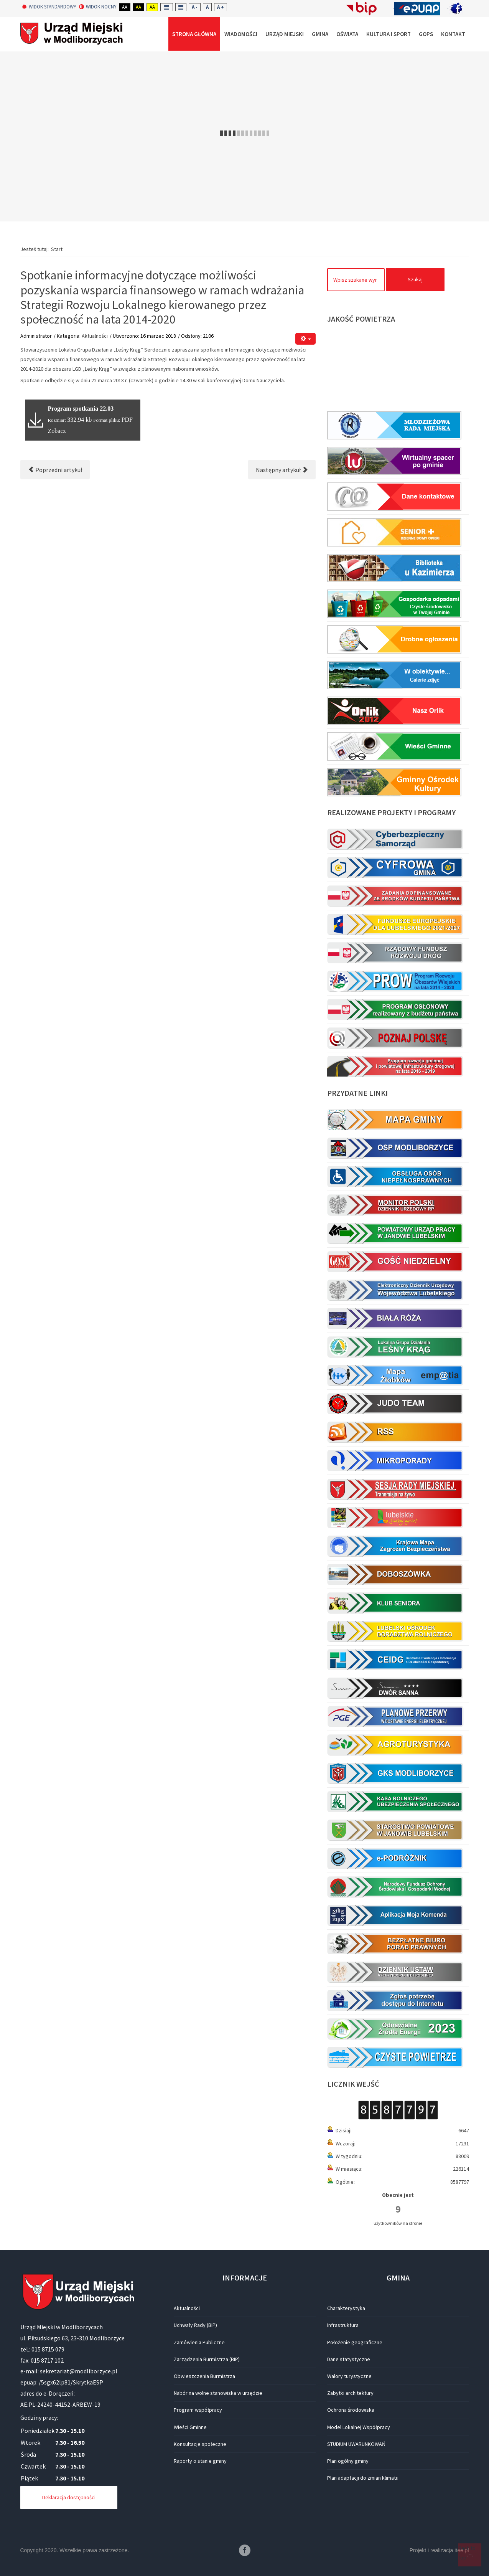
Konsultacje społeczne (200, 2444)
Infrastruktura (343, 2325)
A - (195, 7)
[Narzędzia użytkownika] (305, 339)
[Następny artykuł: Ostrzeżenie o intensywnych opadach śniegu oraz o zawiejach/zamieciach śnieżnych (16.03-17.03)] (282, 469)
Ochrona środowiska (350, 2409)
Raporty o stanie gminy (200, 2460)
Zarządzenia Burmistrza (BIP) (207, 2359)
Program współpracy (198, 2409)
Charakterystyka (346, 2308)
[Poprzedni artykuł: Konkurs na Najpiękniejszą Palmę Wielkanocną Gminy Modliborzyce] (55, 469)
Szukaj (415, 279)
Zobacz (57, 431)
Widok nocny (98, 7)
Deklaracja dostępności (68, 2497)
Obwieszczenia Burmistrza (204, 2376)
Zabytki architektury (350, 2392)
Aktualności (95, 335)
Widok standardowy (49, 7)
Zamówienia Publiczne (199, 2342)
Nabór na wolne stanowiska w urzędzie (218, 2392)
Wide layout (180, 7)
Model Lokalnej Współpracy (358, 2427)
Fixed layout (166, 7)
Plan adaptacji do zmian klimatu (362, 2477)
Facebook (245, 2550)
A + (220, 7)
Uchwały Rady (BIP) (195, 2325)
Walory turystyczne (349, 2376)
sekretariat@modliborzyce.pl (78, 2371)
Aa (124, 7)
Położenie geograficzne (354, 2342)
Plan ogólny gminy (348, 2460)
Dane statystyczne (348, 2359)
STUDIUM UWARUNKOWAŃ (356, 2444)
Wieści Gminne (190, 2427)
